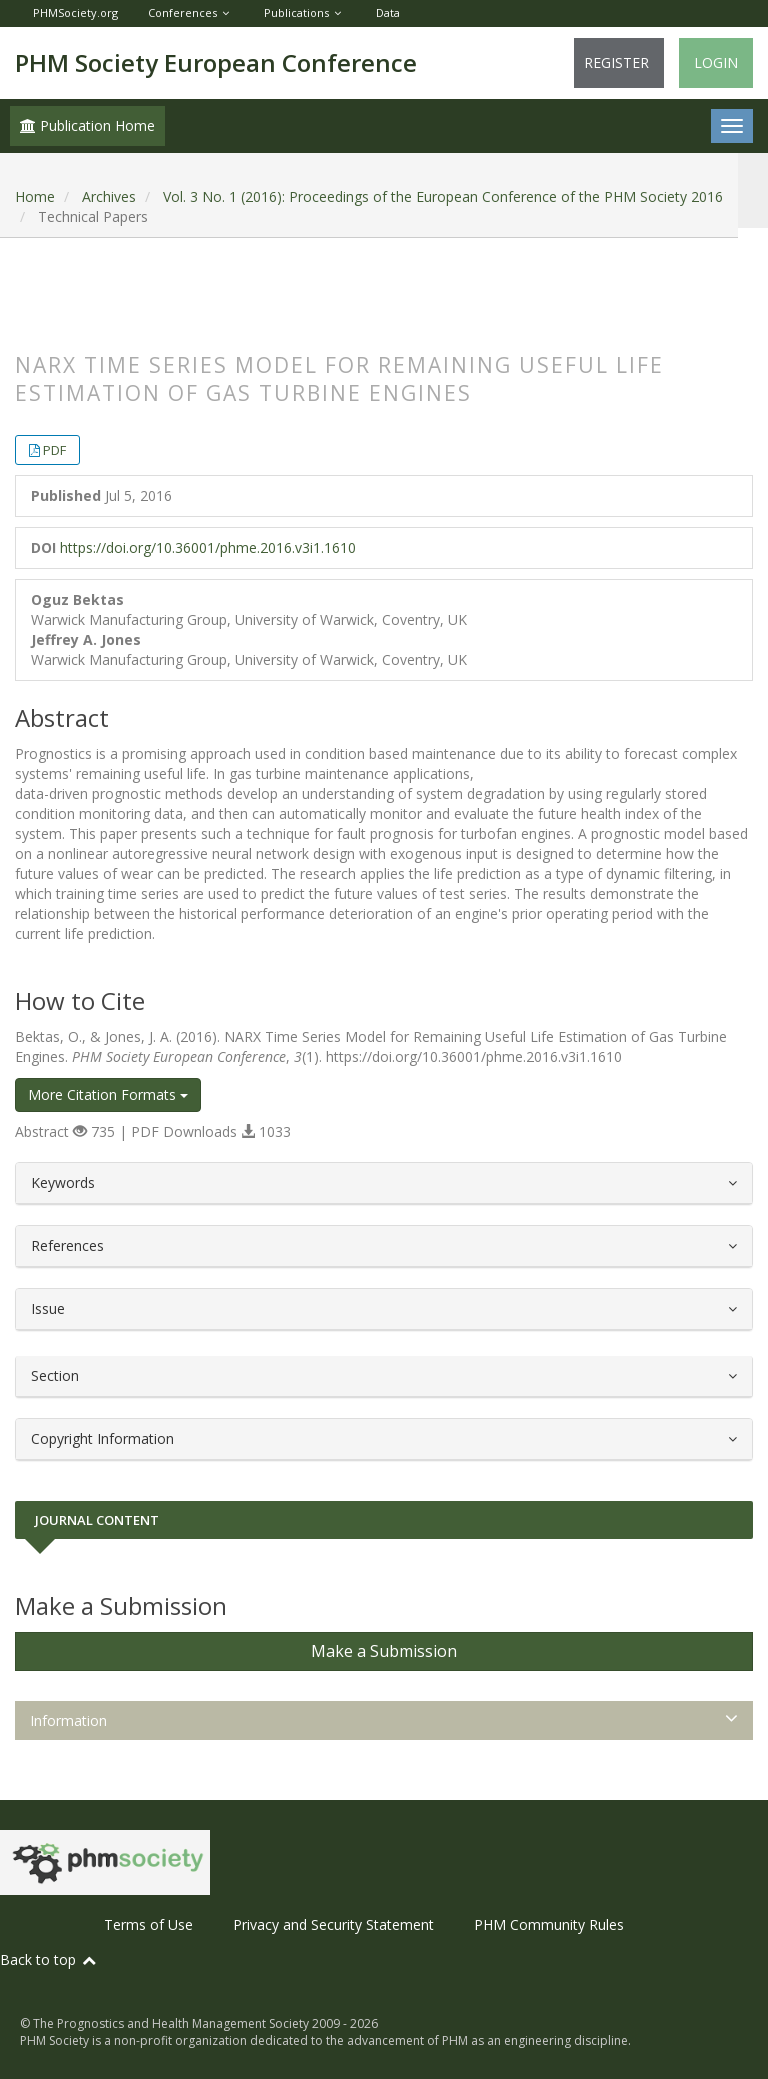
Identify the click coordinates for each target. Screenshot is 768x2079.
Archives (109, 196)
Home (35, 196)
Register (616, 62)
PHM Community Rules (549, 1924)
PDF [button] (54, 450)
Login (716, 62)
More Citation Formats (108, 1094)
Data (388, 12)
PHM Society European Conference (216, 62)
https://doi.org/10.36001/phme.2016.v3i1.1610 (208, 547)
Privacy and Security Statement (333, 1924)
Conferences (182, 12)
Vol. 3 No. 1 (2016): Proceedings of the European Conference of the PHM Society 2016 (443, 196)
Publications (296, 12)
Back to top (49, 1959)
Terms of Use (148, 1924)
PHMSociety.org (75, 12)
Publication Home (87, 125)
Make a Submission (384, 1651)
